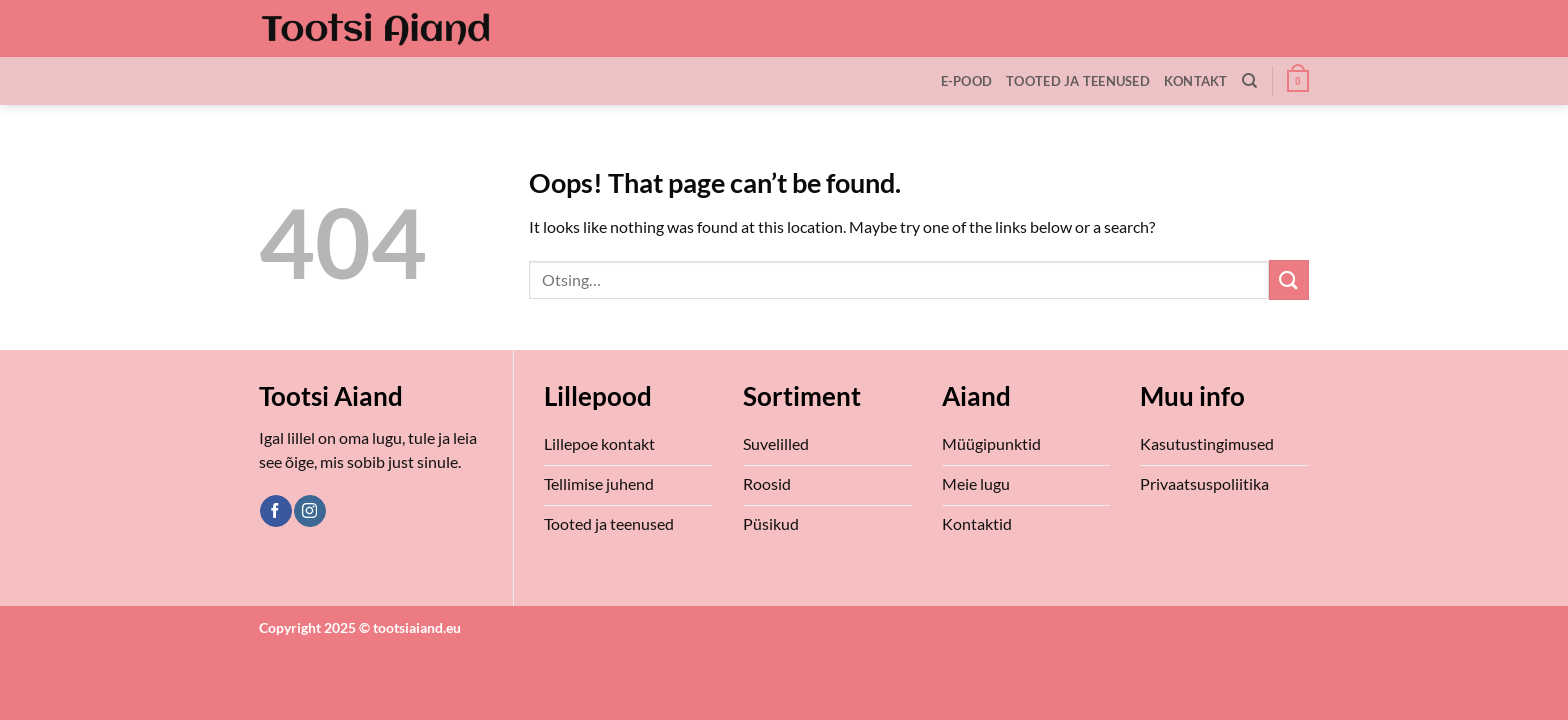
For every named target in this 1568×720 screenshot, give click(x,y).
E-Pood (967, 81)
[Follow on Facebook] (275, 511)
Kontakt (1196, 81)
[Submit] (1289, 279)
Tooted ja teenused (1078, 81)
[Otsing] (1249, 81)
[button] (1298, 81)
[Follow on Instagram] (309, 511)
